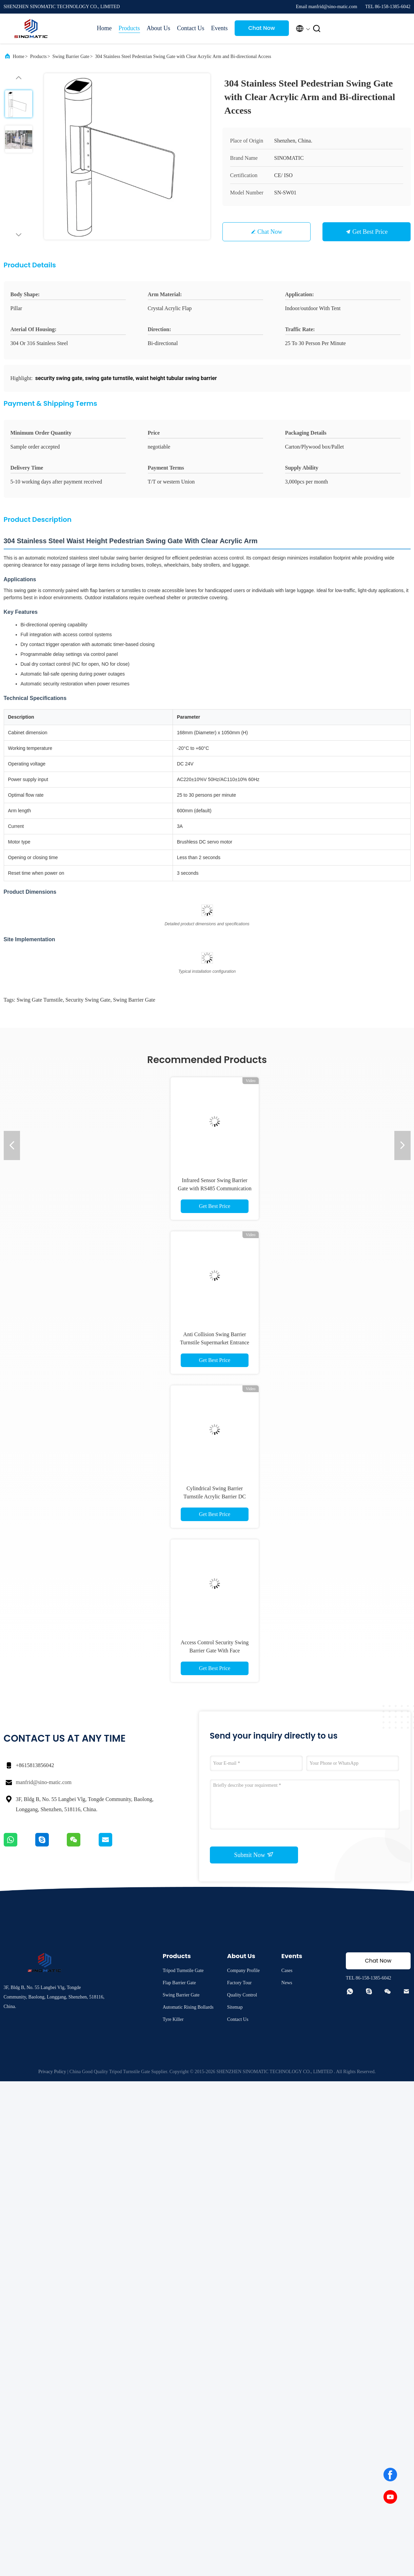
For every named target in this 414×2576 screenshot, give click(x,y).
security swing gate (87, 1000)
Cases (287, 1970)
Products (129, 28)
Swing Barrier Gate (71, 56)
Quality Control (242, 1994)
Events (219, 28)
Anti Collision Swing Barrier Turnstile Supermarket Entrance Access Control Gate (214, 1342)
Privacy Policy (52, 2071)
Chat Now (261, 28)
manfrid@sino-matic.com (44, 1782)
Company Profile (243, 1970)
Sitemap (235, 2007)
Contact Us (190, 28)
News (286, 1982)
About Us (159, 28)
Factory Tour (239, 1982)
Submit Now (253, 1854)
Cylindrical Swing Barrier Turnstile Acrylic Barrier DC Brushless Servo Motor (214, 1496)
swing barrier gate (134, 1000)
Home (104, 28)
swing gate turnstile (40, 1000)
